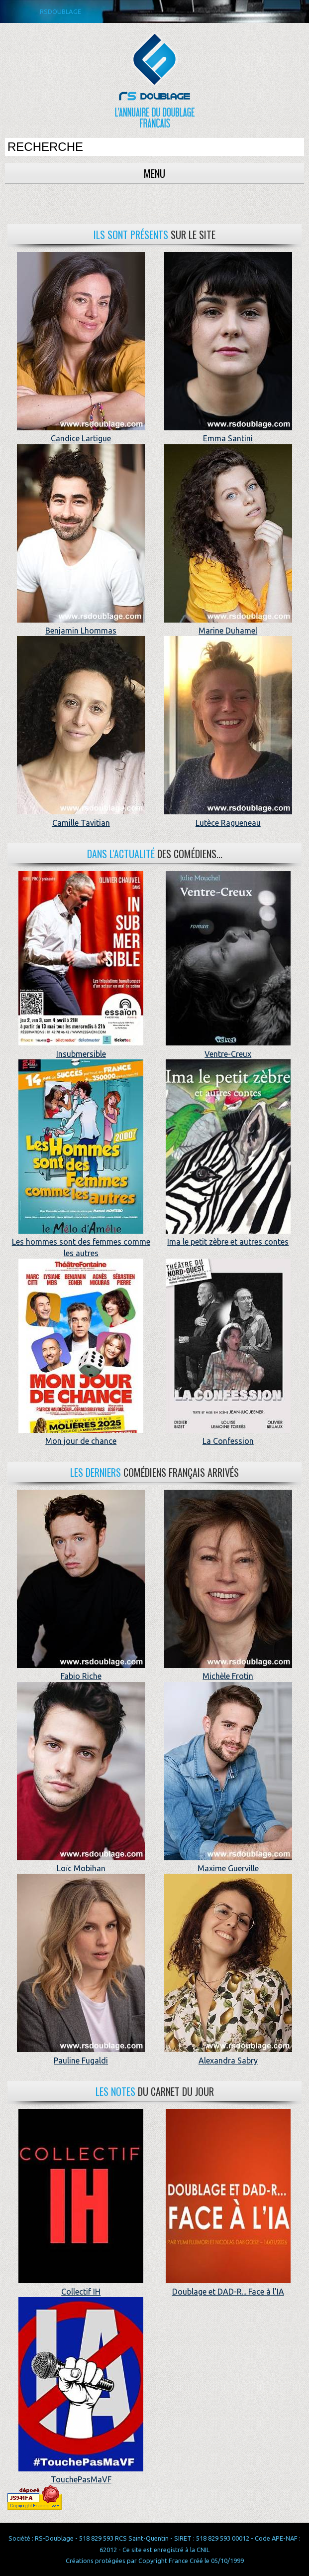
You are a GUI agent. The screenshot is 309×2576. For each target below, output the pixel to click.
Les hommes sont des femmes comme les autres (81, 1242)
